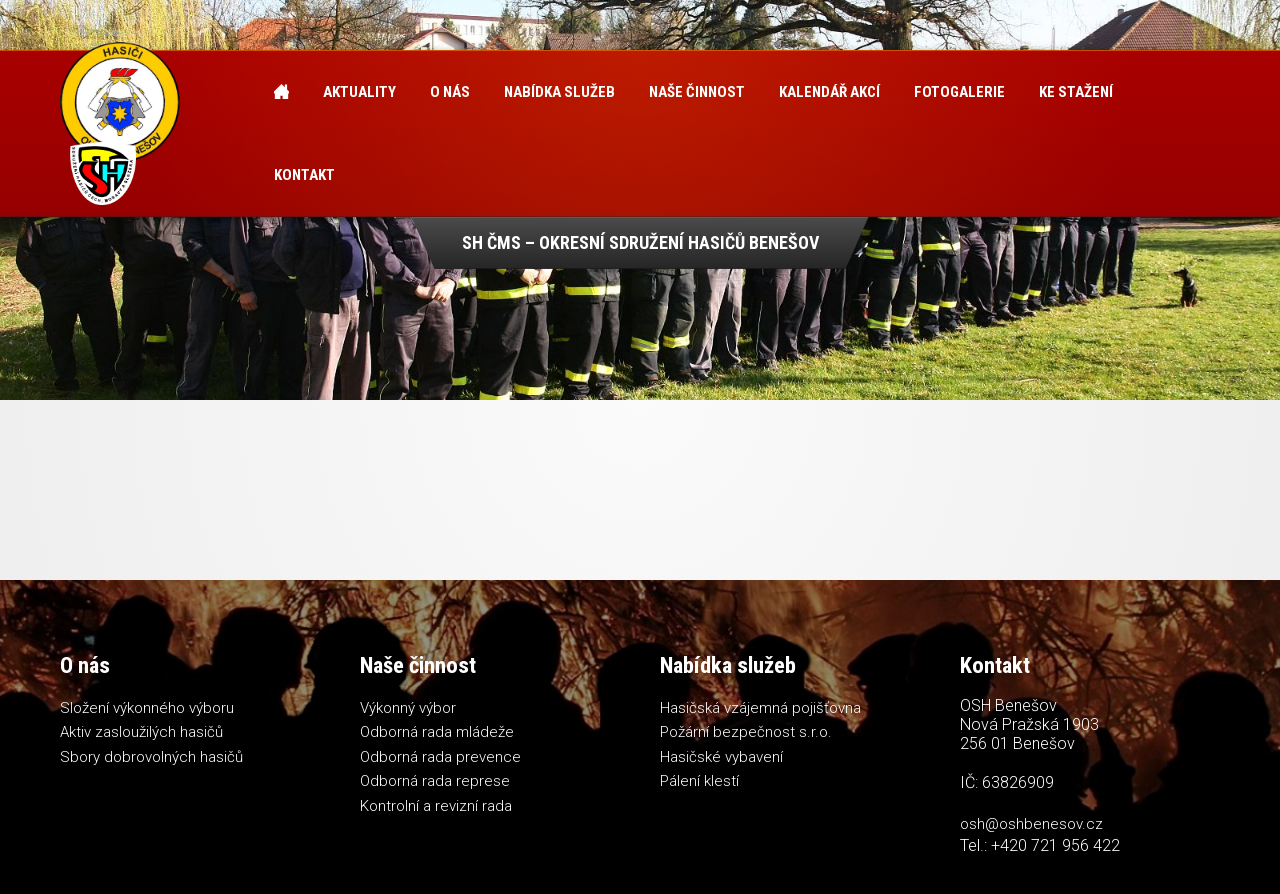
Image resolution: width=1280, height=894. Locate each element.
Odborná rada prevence (440, 757)
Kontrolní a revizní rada (436, 806)
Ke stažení (1076, 92)
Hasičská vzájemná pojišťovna (760, 708)
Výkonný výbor (408, 708)
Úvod (281, 92)
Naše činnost (697, 92)
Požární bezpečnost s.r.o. (746, 732)
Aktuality (359, 92)
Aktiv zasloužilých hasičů (141, 732)
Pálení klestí (699, 781)
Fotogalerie (959, 92)
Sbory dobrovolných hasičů (151, 757)
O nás (450, 92)
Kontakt (304, 175)
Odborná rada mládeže (437, 732)
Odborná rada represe (435, 781)
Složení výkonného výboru (147, 708)
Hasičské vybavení (721, 757)
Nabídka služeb (559, 92)
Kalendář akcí (829, 92)
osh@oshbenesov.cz (1031, 824)
